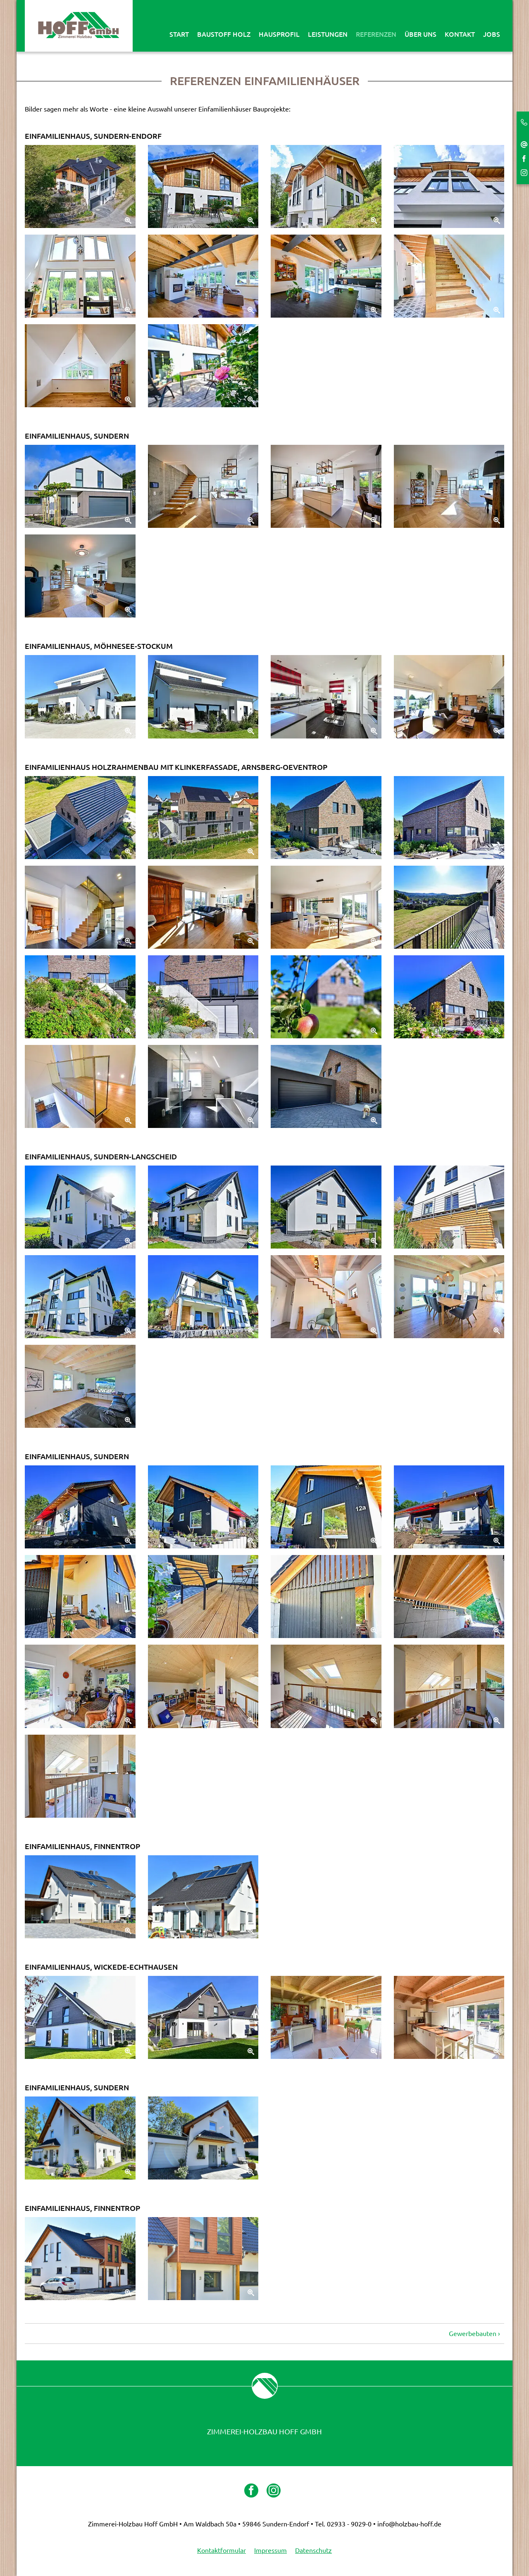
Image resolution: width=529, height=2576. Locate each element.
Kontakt (460, 34)
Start (179, 34)
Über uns (420, 34)
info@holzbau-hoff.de (409, 2524)
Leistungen (328, 34)
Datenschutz (313, 2550)
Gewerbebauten (472, 2333)
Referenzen (376, 34)
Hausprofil (279, 34)
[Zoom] (80, 186)
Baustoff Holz (223, 34)
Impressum (270, 2550)
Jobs (491, 34)
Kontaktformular (221, 2550)
